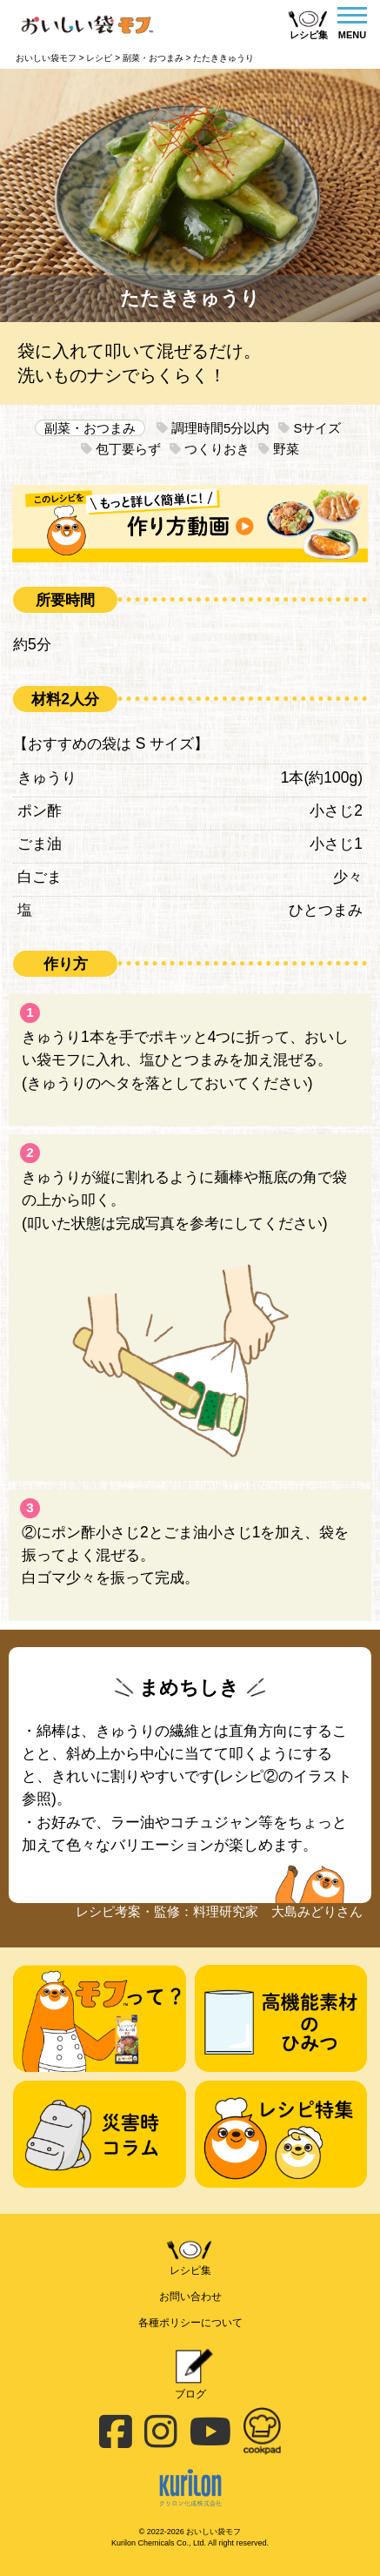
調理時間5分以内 (213, 427)
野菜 (278, 448)
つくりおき (210, 448)
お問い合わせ (190, 2296)
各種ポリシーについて (190, 2323)
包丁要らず (121, 448)
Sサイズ (309, 427)
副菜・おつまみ (90, 427)
